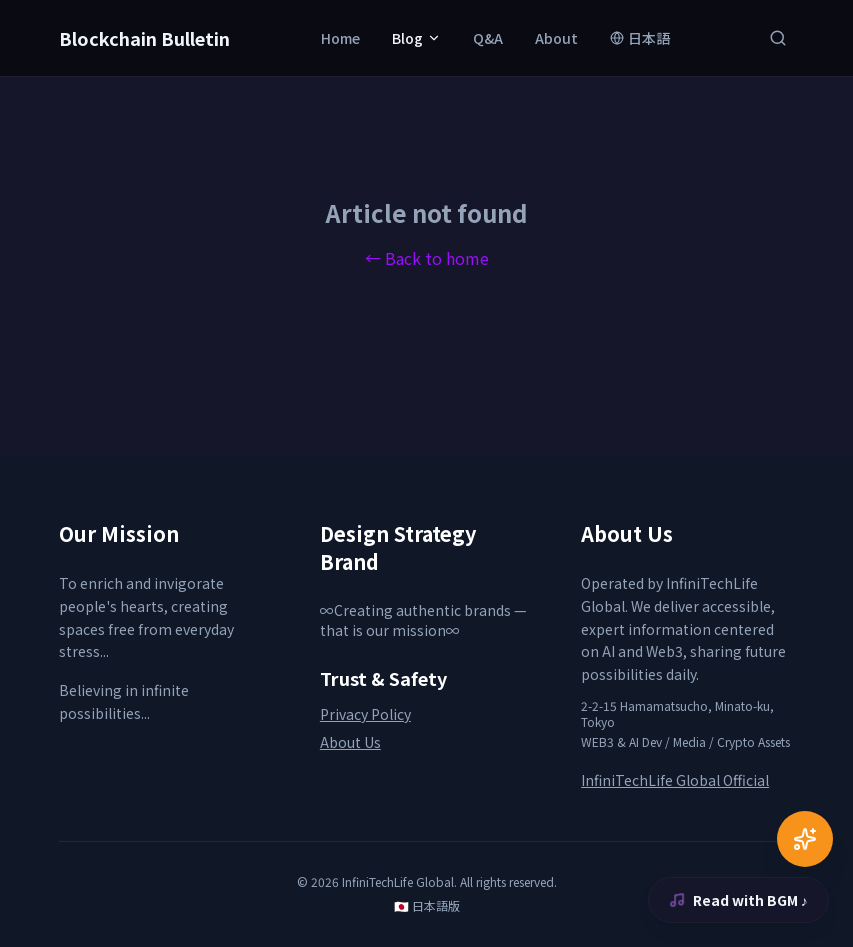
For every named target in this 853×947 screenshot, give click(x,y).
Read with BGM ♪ (738, 900)
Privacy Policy (365, 714)
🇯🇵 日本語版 (427, 906)
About (556, 38)
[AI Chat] (805, 839)
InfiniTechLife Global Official (675, 780)
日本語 (640, 38)
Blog (416, 38)
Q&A (488, 38)
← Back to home (427, 258)
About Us (350, 742)
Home (340, 38)
